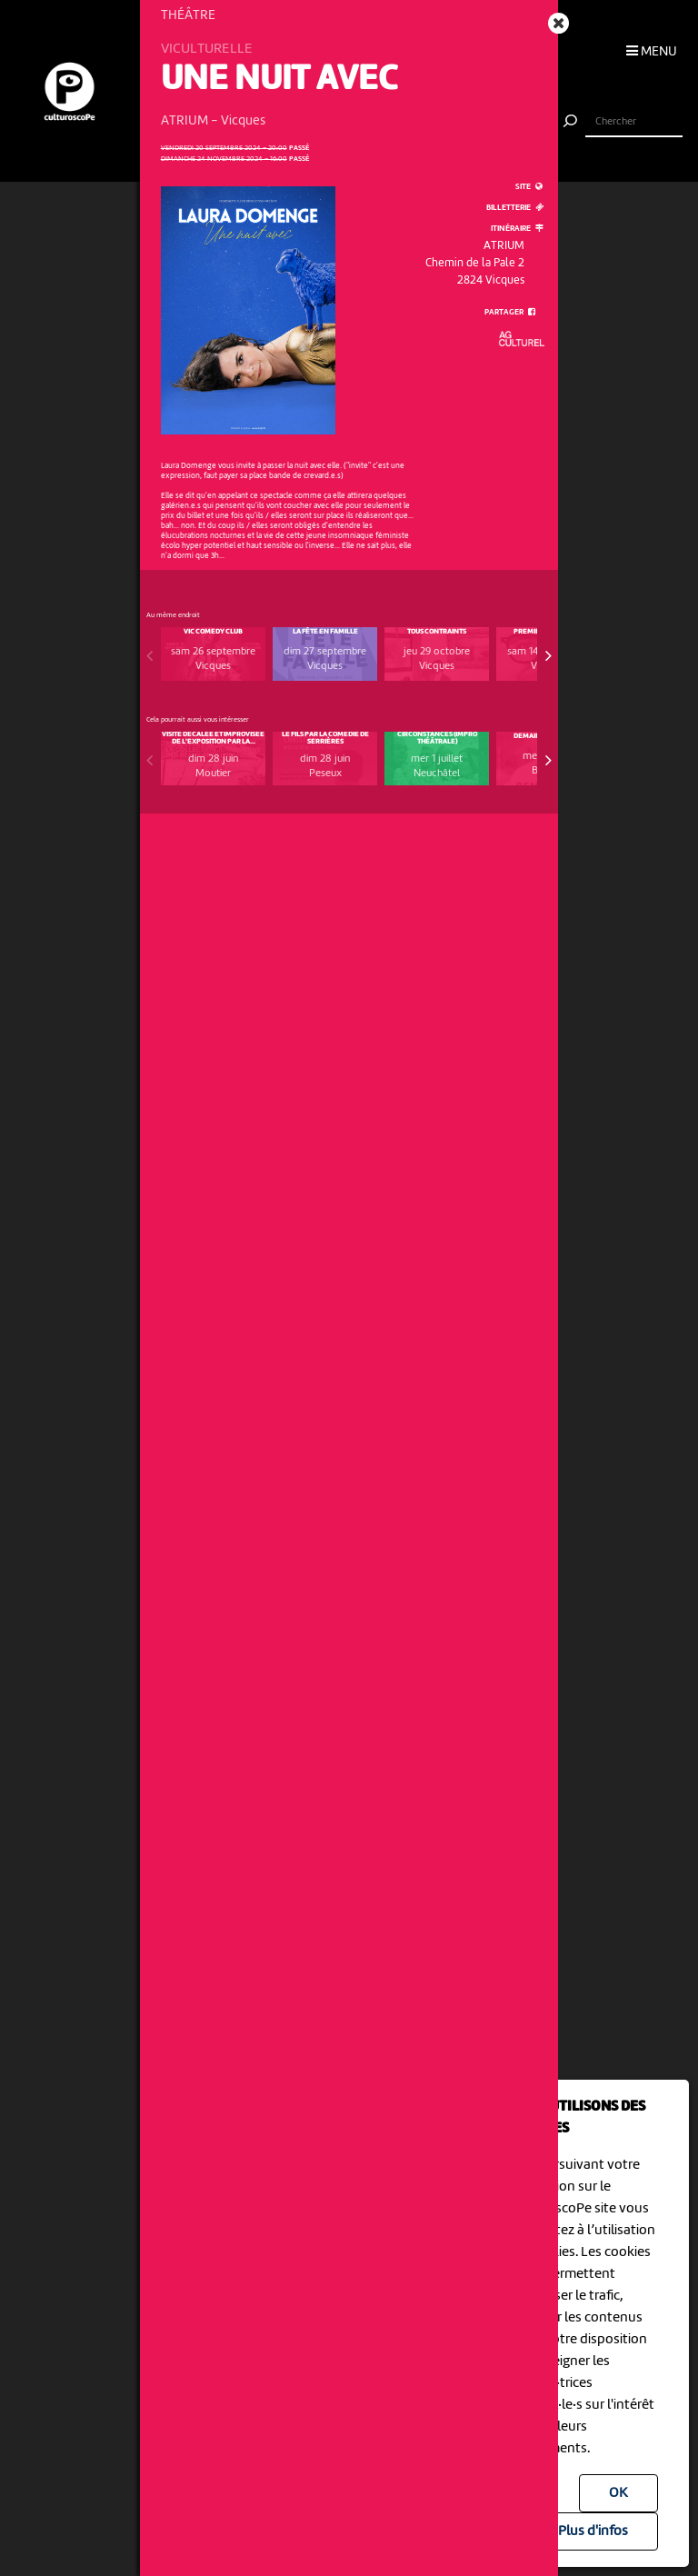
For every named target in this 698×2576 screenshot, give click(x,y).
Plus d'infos (593, 2531)
